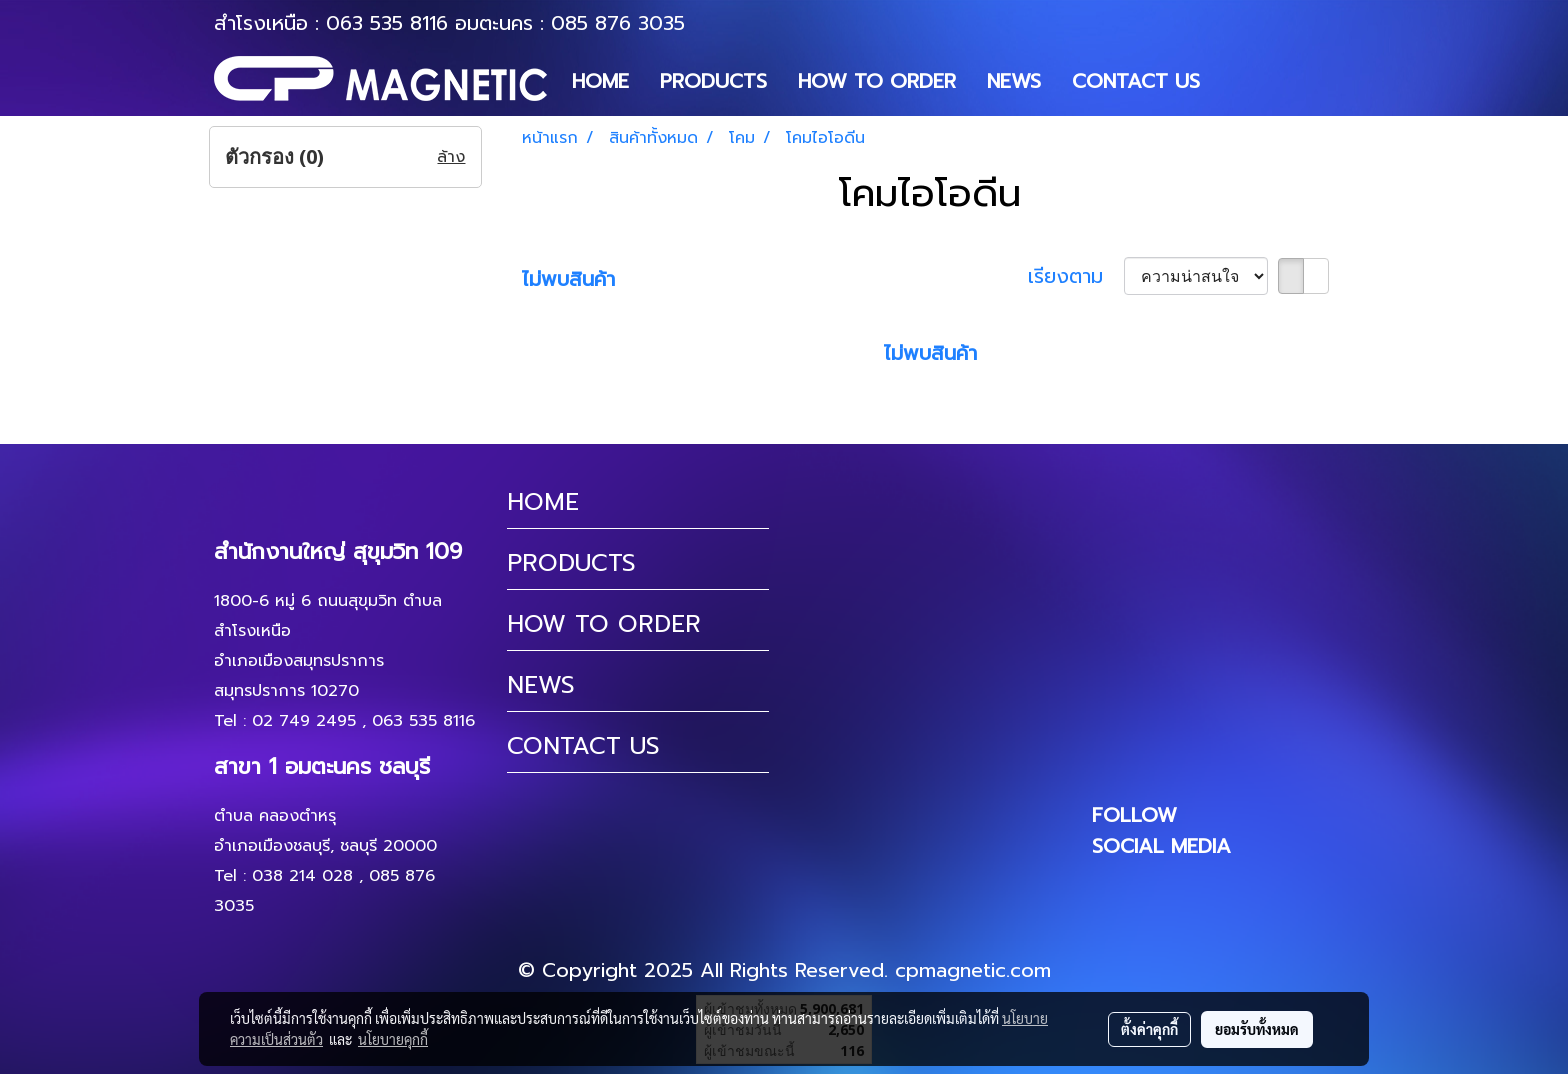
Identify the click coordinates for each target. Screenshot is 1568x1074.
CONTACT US (1136, 81)
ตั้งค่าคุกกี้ (1149, 1029)
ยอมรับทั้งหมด (1257, 1029)
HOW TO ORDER (877, 81)
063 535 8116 (387, 23)
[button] (1233, 81)
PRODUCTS (713, 81)
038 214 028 (302, 876)
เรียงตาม (1076, 276)
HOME (600, 81)
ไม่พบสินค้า (568, 279)
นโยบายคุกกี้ (393, 1039)
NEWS (1014, 81)
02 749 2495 (304, 721)
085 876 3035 (618, 23)
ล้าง (451, 157)
